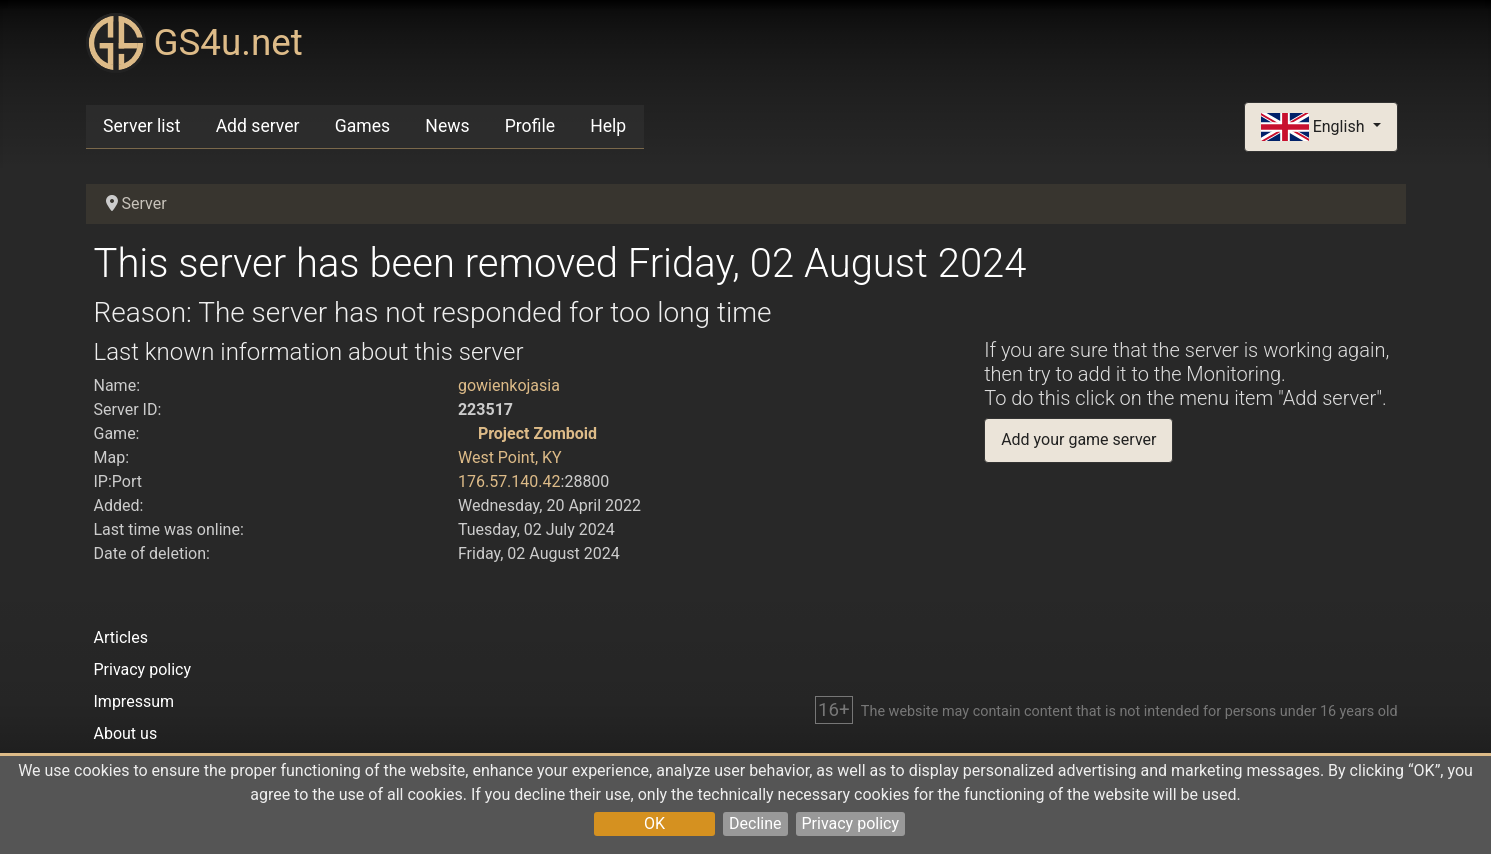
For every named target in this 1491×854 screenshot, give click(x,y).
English (1315, 127)
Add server (258, 126)
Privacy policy (851, 823)
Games (362, 126)
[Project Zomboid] (466, 433)
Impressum (134, 701)
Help (608, 126)
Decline (755, 823)
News (447, 126)
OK (654, 823)
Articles (121, 637)
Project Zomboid (537, 433)
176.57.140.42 (509, 481)
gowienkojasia (509, 385)
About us (126, 733)
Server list (141, 126)
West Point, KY (510, 457)
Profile (530, 126)
